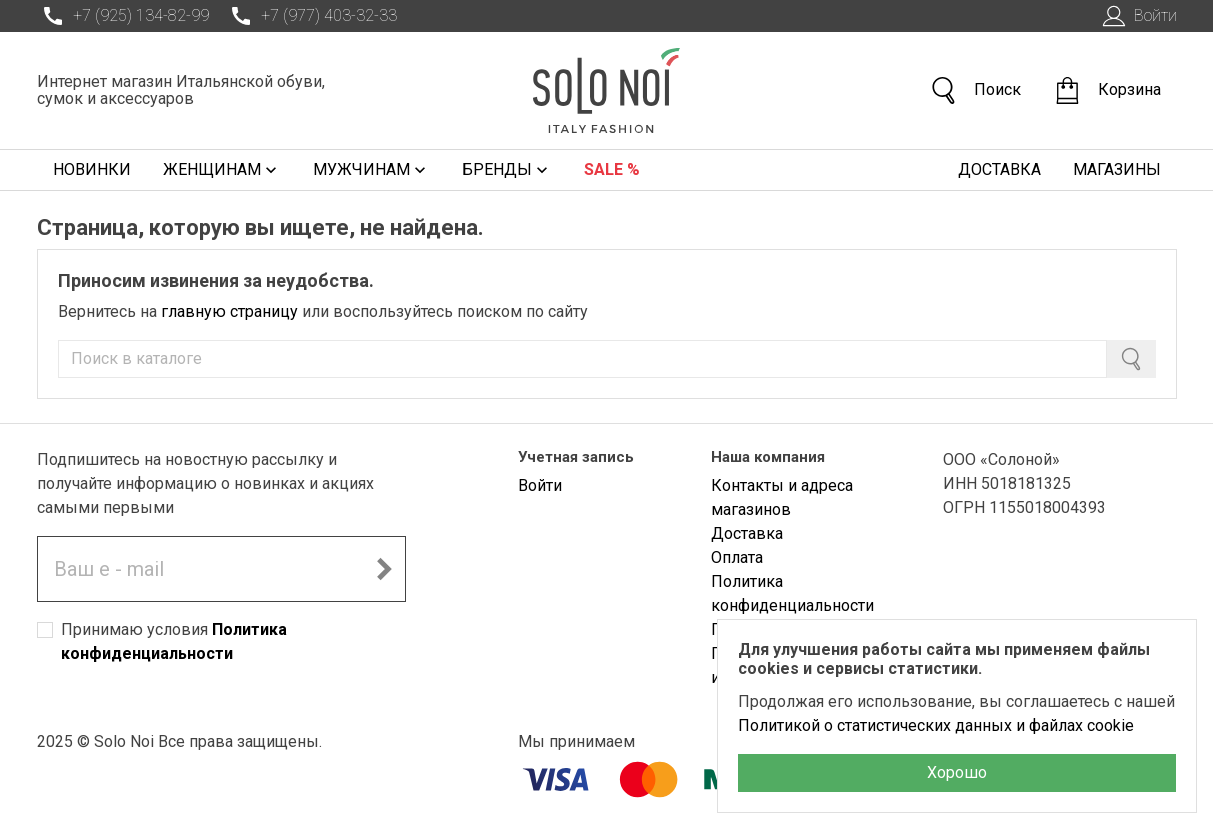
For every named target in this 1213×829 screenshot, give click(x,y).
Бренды (507, 170)
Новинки (92, 169)
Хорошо (957, 772)
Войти (1137, 16)
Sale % (612, 169)
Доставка (999, 169)
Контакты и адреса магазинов (782, 497)
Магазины (1117, 169)
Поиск (975, 90)
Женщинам (222, 170)
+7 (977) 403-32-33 (311, 16)
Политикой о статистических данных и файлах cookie (936, 725)
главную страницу (229, 311)
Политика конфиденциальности (792, 593)
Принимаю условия (174, 641)
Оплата (737, 557)
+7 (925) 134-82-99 (123, 16)
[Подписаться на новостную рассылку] (384, 569)
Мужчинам (371, 170)
